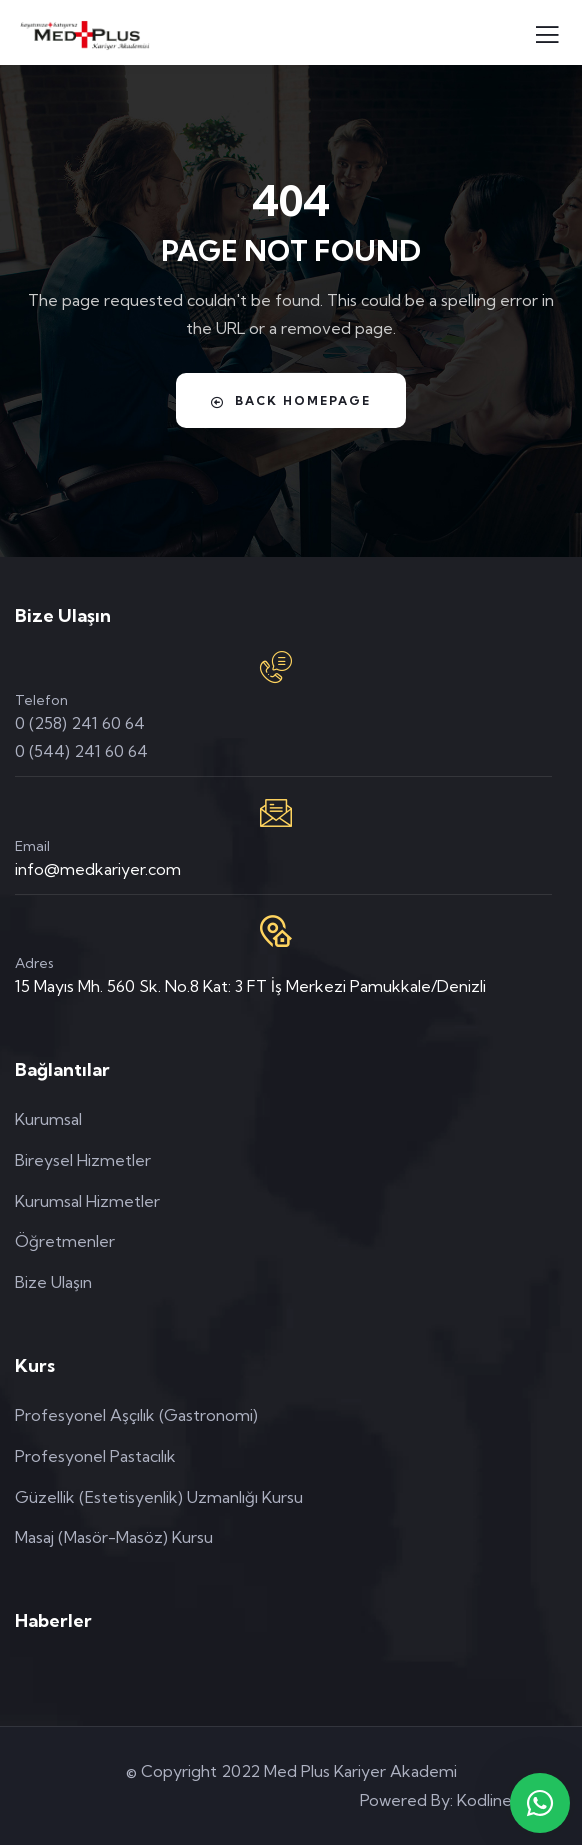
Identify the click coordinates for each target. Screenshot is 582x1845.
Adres (34, 963)
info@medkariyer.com (98, 869)
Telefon (41, 700)
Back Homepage (291, 401)
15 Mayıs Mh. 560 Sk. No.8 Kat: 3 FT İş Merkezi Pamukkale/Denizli (250, 986)
